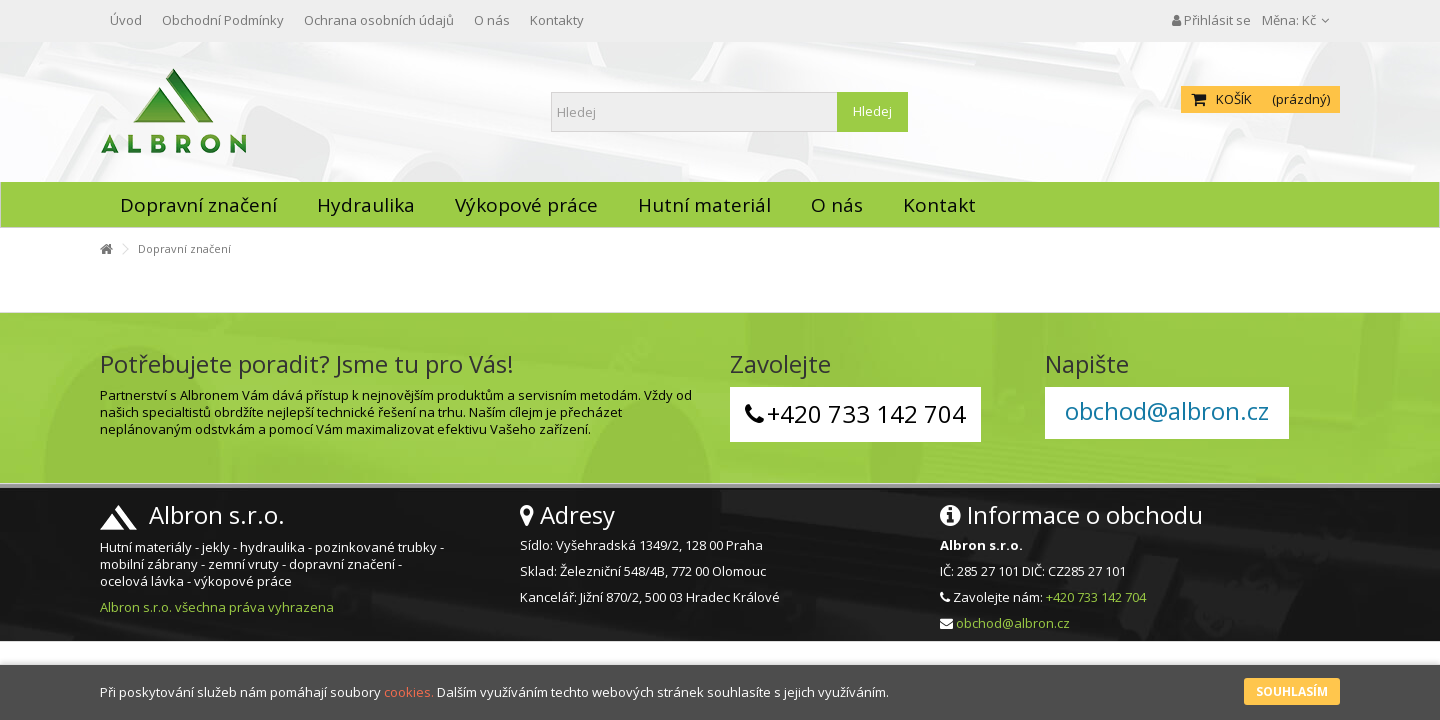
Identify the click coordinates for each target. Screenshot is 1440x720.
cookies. (409, 692)
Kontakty (557, 20)
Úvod (126, 20)
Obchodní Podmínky (223, 20)
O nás (492, 20)
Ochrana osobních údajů (379, 20)
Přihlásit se (1211, 20)
